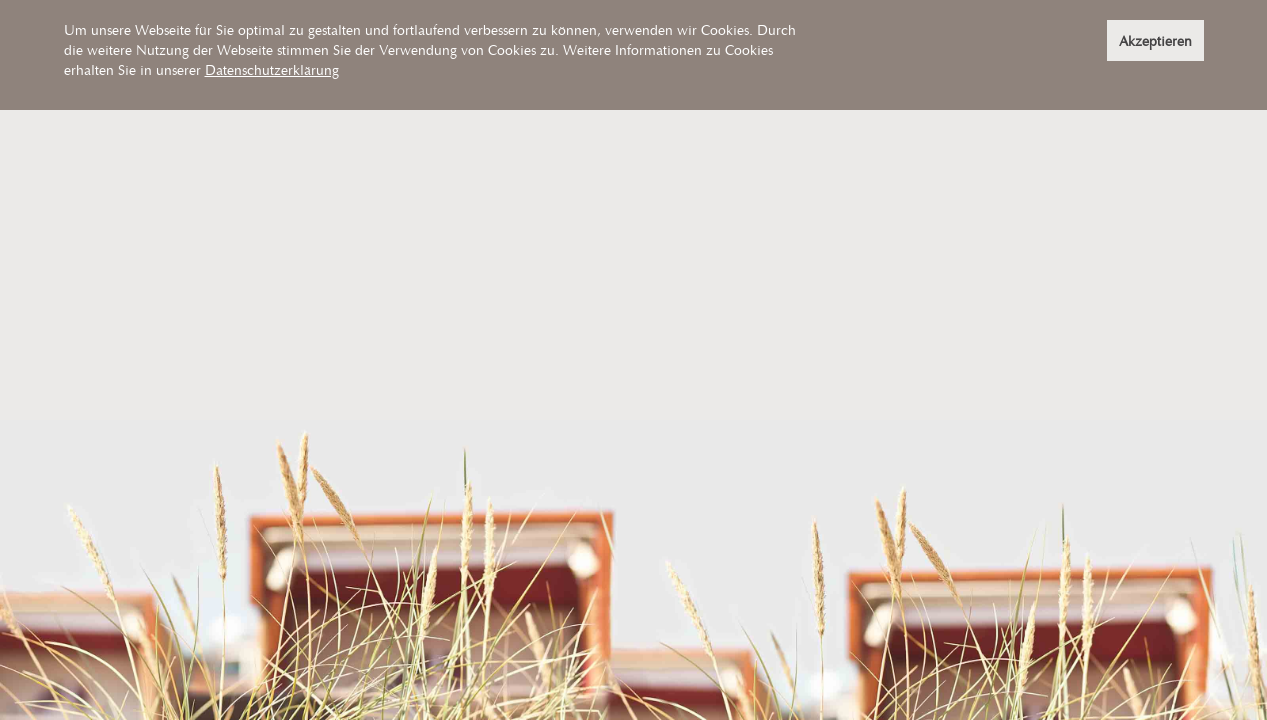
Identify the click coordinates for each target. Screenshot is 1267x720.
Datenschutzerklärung (272, 69)
